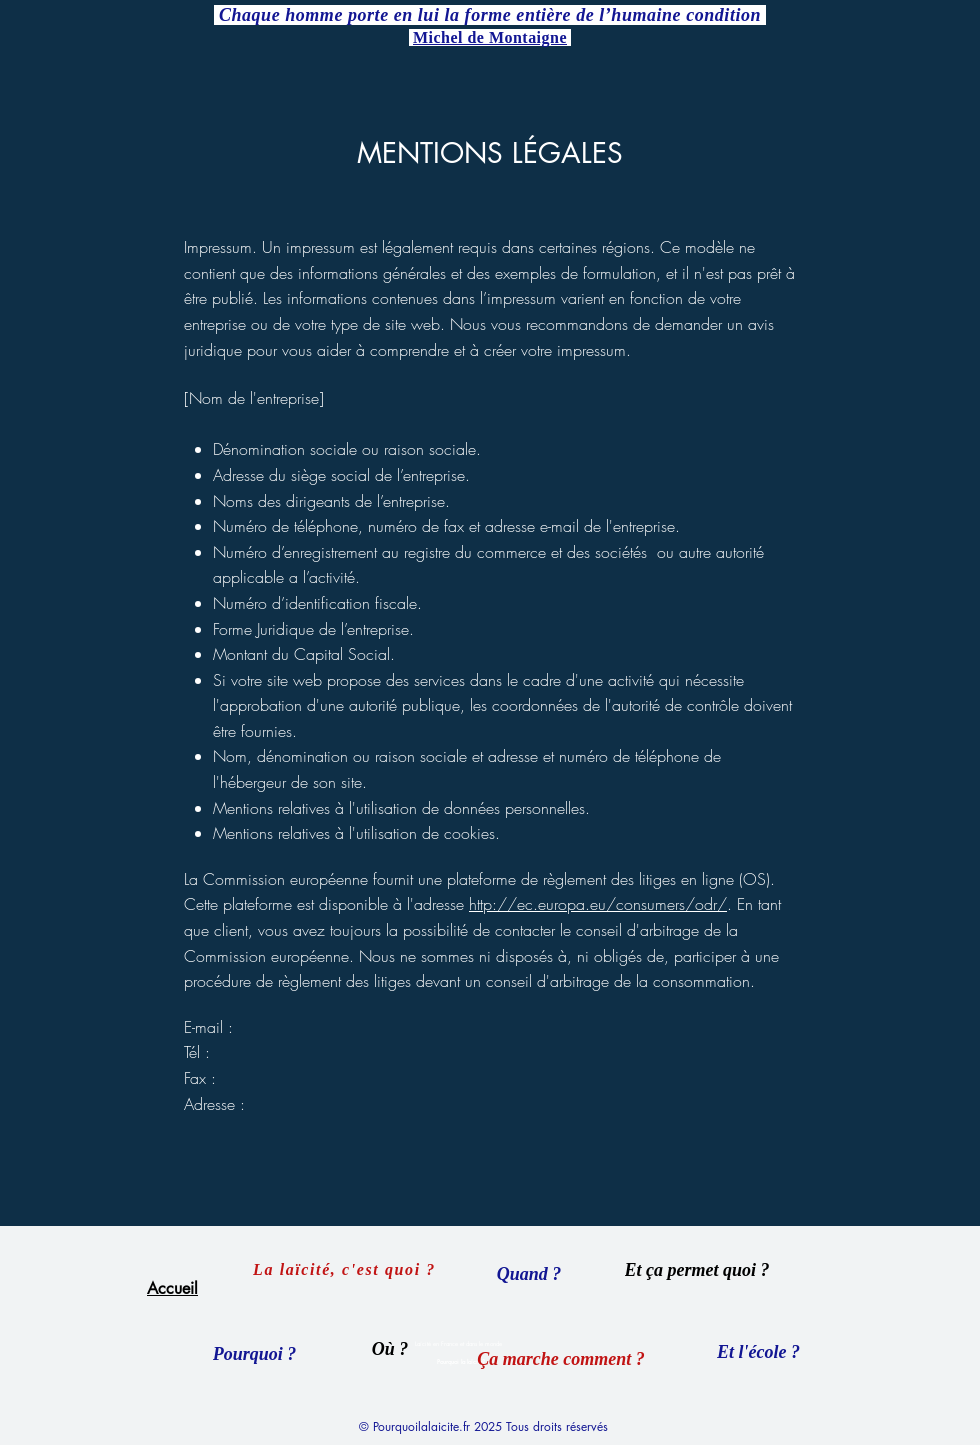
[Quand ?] (529, 1274)
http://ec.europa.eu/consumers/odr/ (598, 904)
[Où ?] (390, 1349)
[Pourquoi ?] (254, 1354)
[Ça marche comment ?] (561, 1359)
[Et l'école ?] (758, 1352)
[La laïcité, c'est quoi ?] (346, 1270)
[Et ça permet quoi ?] (697, 1270)
